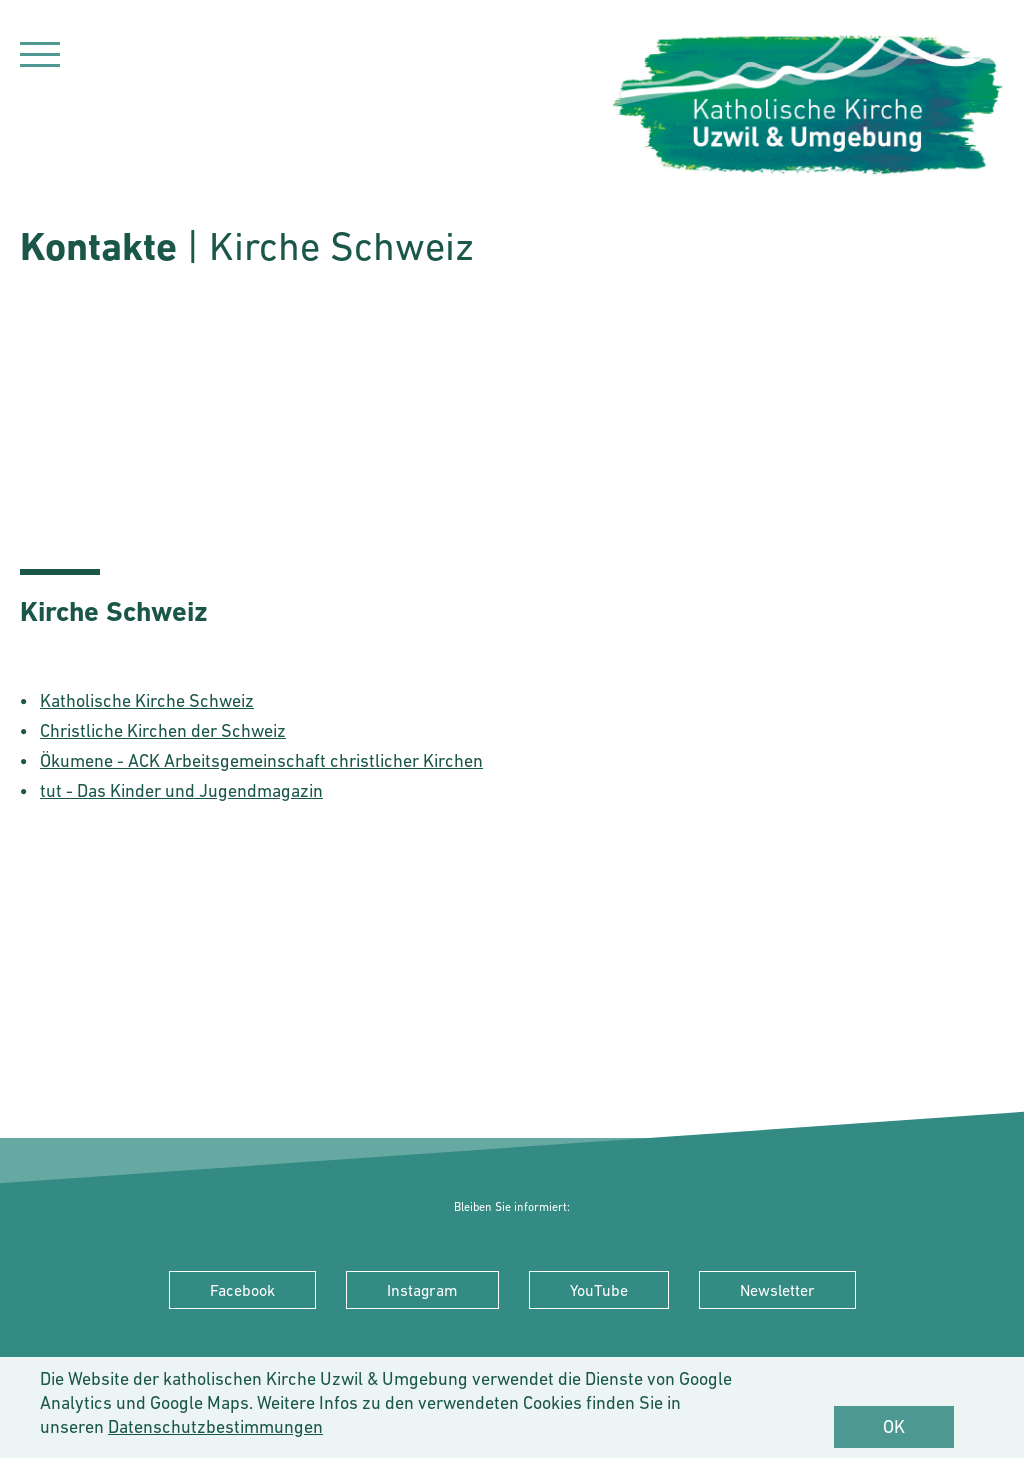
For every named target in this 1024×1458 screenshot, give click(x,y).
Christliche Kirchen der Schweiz (163, 730)
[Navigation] (40, 57)
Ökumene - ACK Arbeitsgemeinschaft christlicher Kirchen (261, 760)
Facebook (242, 1290)
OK (894, 1426)
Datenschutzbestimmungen (215, 1426)
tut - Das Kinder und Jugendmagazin (181, 790)
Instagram (422, 1290)
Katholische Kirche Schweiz (147, 700)
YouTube (599, 1290)
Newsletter (777, 1290)
